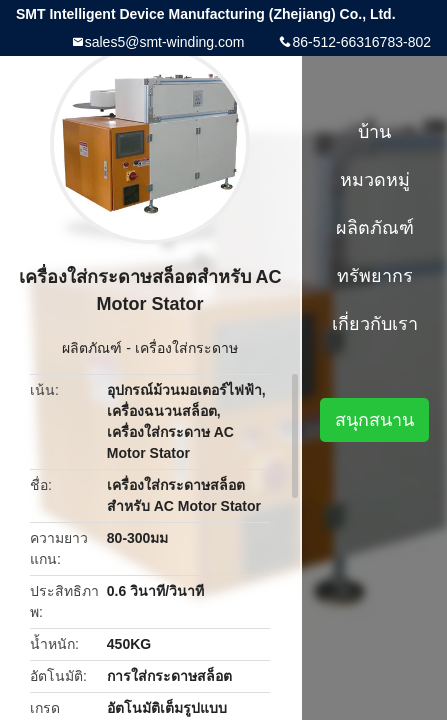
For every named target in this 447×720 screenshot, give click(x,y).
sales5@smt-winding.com (165, 42)
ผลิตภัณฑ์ (92, 348)
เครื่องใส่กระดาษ (186, 348)
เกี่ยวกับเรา (375, 324)
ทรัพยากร (375, 276)
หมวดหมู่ (375, 180)
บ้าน (374, 132)
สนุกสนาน (374, 420)
